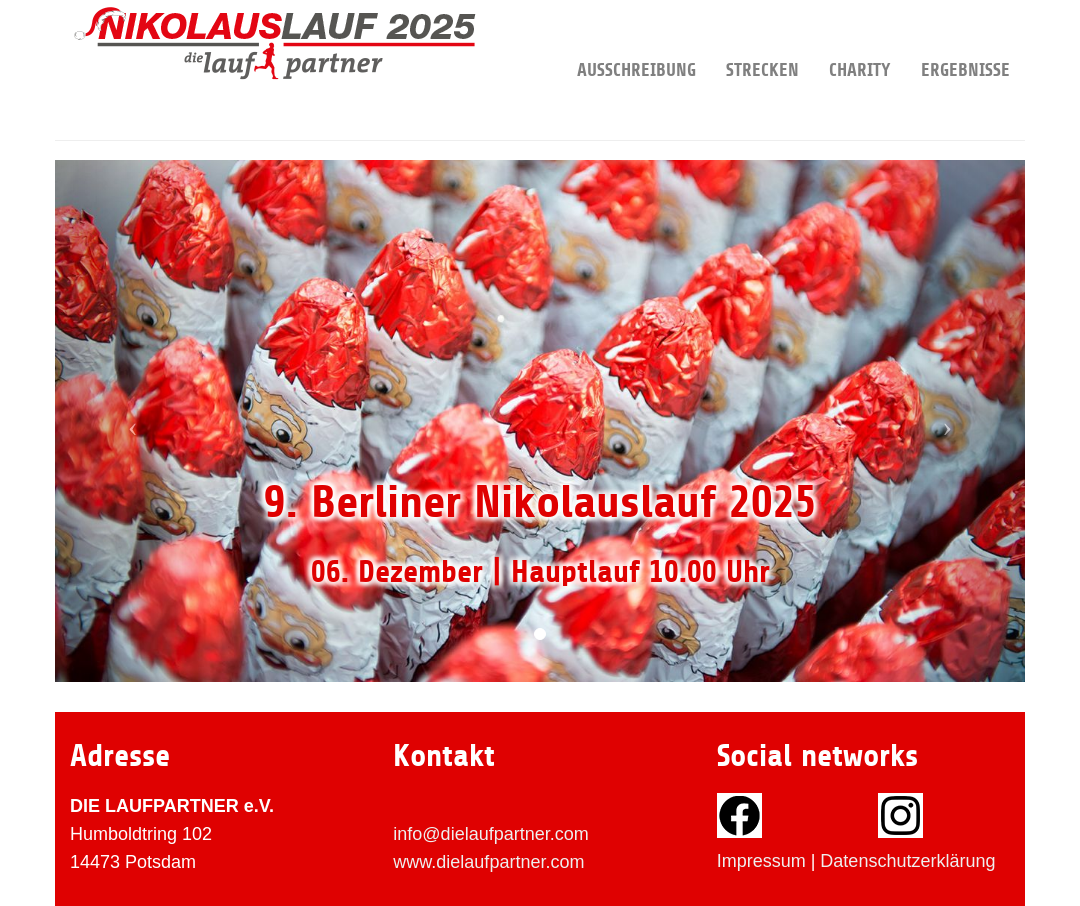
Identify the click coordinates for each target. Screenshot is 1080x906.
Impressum (761, 861)
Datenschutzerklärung (907, 861)
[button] (128, 421)
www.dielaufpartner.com (488, 862)
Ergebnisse (965, 40)
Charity (860, 40)
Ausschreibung (636, 40)
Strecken (762, 40)
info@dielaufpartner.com (490, 834)
